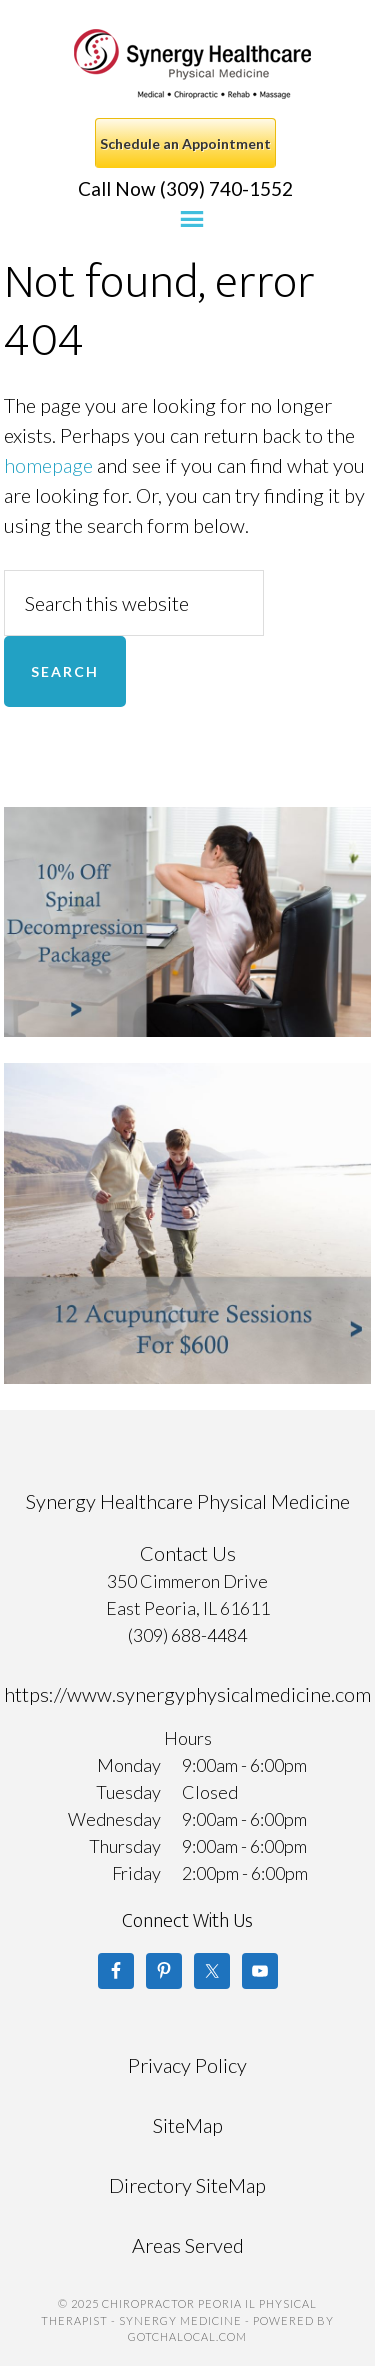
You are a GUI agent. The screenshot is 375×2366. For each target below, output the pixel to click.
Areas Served (188, 2245)
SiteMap (188, 2125)
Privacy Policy (187, 2065)
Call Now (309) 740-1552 (185, 188)
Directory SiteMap (187, 2185)
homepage (48, 465)
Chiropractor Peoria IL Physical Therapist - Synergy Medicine (192, 64)
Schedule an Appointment (185, 143)
